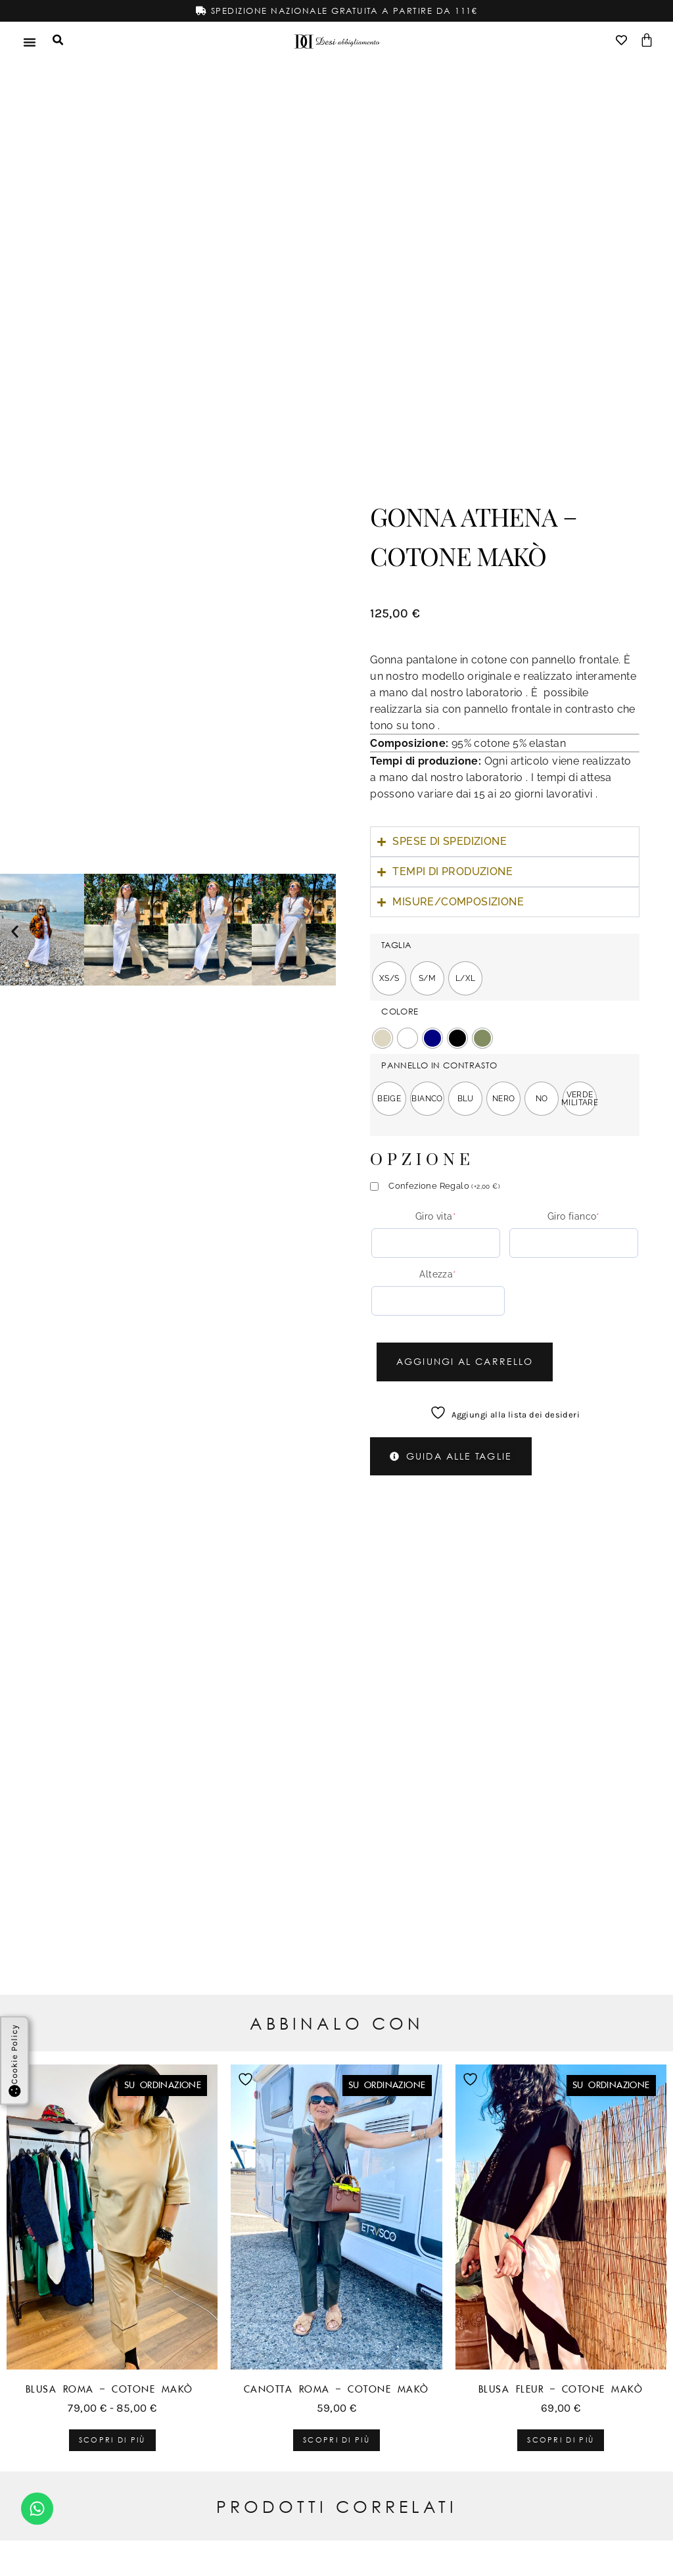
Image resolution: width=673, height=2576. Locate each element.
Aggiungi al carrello (473, 1361)
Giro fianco (573, 1215)
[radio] (389, 977)
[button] (15, 931)
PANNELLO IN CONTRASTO (439, 1065)
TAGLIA (396, 944)
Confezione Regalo (444, 1185)
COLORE (399, 1011)
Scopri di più (112, 2440)
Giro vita (435, 1215)
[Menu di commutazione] (29, 41)
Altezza (437, 1273)
